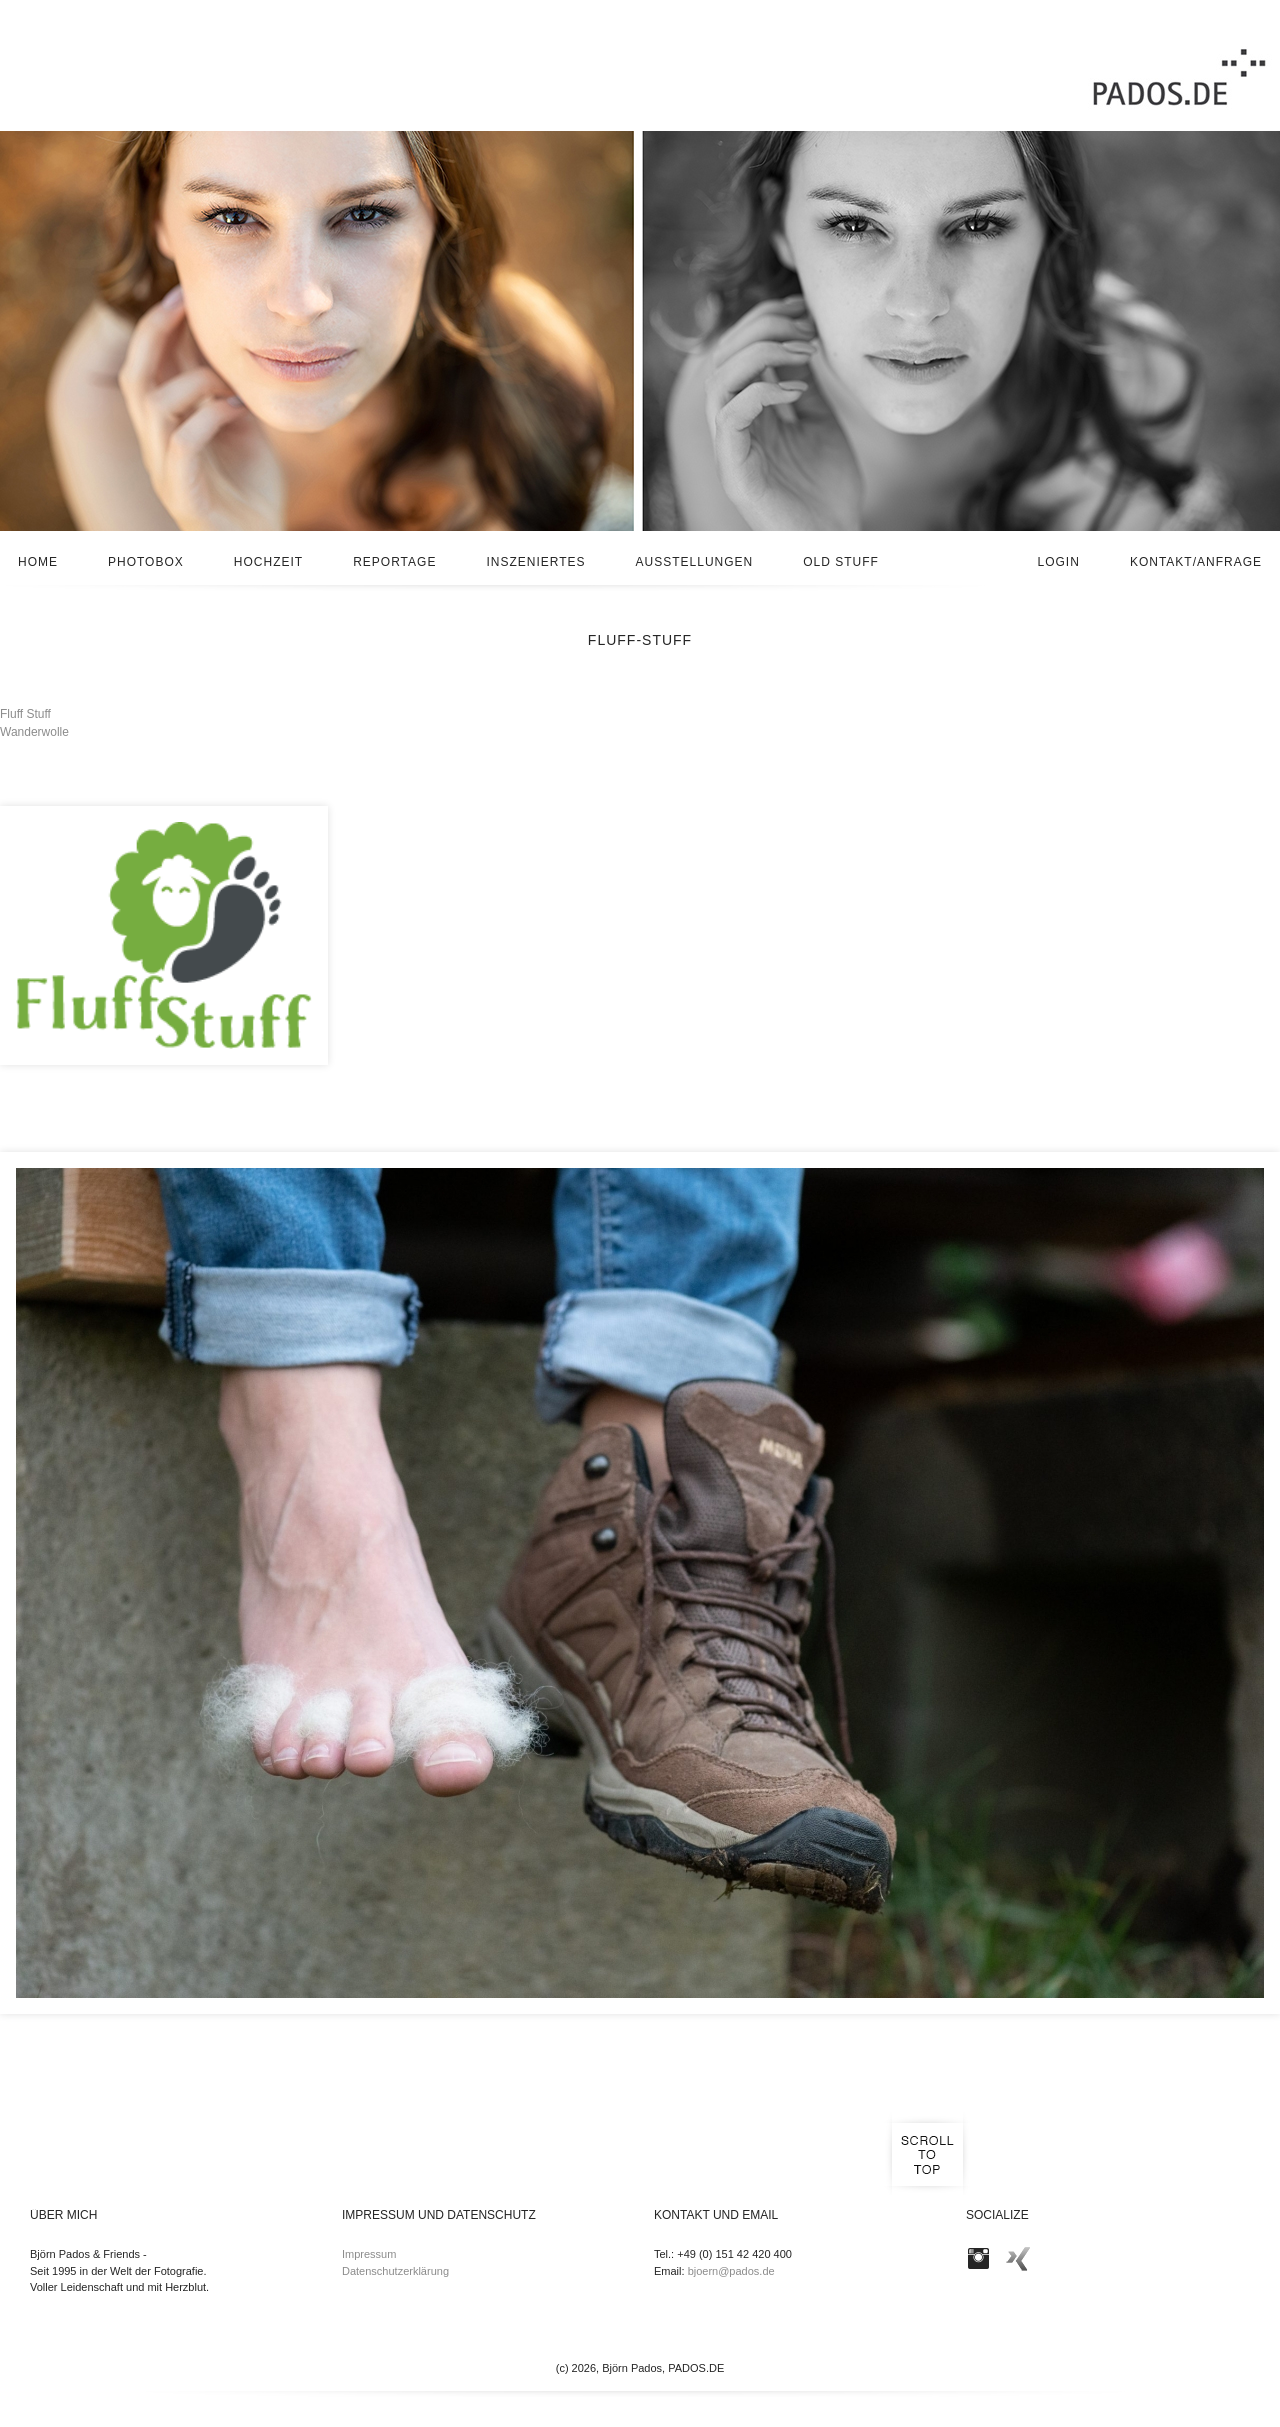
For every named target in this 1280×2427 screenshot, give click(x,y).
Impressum (369, 2254)
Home (38, 562)
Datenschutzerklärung (395, 2271)
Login (1059, 562)
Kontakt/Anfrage (1196, 562)
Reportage (394, 562)
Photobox (146, 562)
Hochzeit (268, 562)
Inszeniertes (535, 562)
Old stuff (841, 562)
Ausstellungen (695, 562)
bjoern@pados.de (731, 2271)
